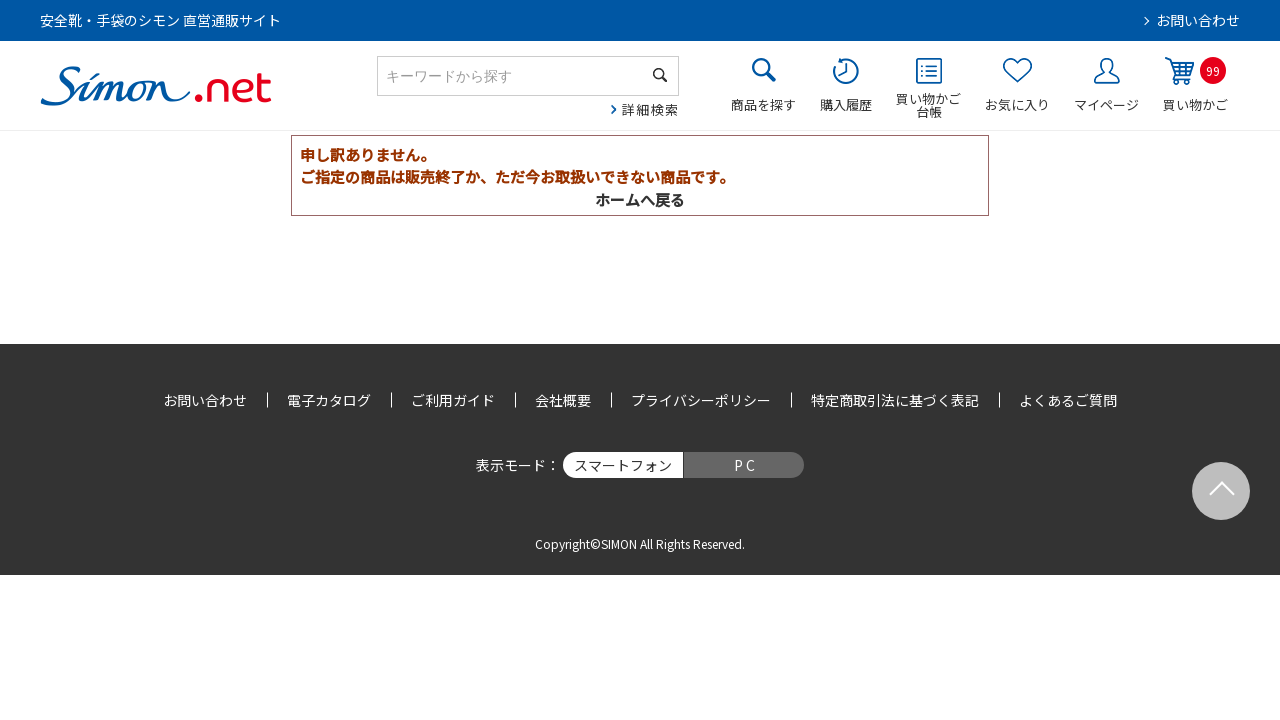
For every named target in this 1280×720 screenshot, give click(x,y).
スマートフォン (623, 465)
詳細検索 (650, 109)
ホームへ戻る (640, 199)
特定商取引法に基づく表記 (895, 400)
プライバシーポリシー (701, 400)
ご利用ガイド (453, 400)
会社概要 (563, 400)
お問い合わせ (1198, 20)
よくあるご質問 (1068, 400)
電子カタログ (329, 400)
